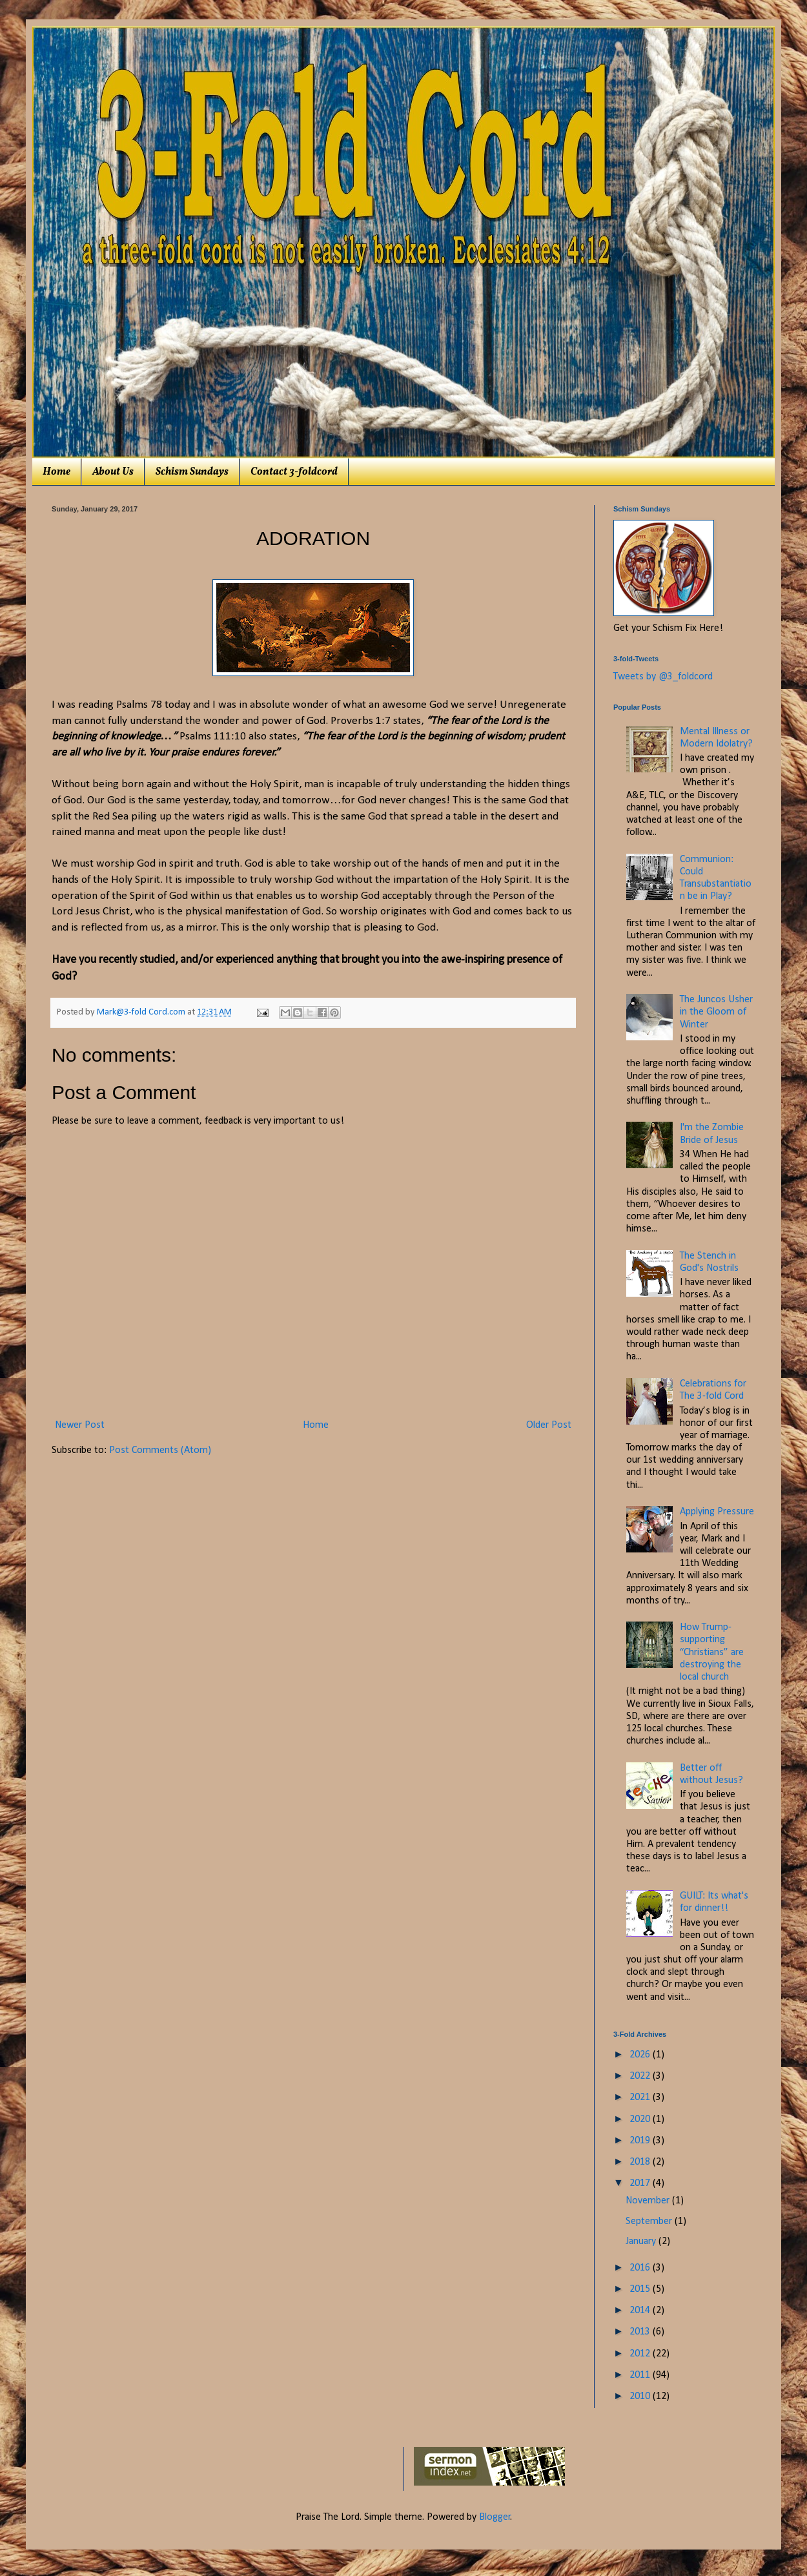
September (650, 2221)
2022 (641, 2076)
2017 (641, 2183)
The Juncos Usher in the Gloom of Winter (716, 1011)
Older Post (548, 1425)
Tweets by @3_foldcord (663, 677)
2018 (641, 2162)
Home (56, 472)
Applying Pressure (717, 1512)
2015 (641, 2289)
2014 (641, 2310)
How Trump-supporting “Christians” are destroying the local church (712, 1652)
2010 (641, 2396)
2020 (641, 2119)
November (649, 2201)
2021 (641, 2097)
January (642, 2241)
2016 (641, 2268)
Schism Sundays (192, 472)
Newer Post (80, 1425)
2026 (641, 2055)
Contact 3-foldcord (294, 472)
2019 (641, 2141)
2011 (641, 2375)
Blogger (495, 2517)
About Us (113, 472)
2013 (641, 2332)
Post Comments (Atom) (160, 1450)
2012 (641, 2354)
